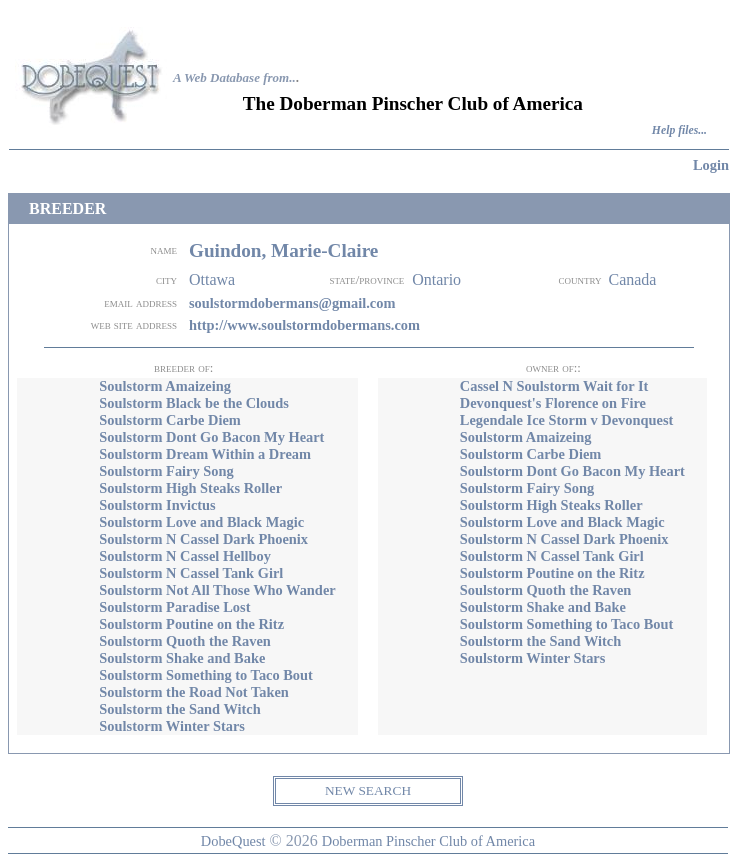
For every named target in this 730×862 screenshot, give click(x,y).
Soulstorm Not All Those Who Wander (217, 590)
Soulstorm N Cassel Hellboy (185, 556)
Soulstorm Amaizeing (165, 386)
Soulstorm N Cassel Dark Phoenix (203, 539)
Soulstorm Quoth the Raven (185, 641)
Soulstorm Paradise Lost (174, 607)
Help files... (679, 130)
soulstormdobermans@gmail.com (292, 303)
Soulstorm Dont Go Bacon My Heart (211, 437)
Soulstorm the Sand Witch (179, 709)
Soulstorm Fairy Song (166, 471)
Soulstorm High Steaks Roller (190, 488)
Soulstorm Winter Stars (172, 726)
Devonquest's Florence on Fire (553, 403)
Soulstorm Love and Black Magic (201, 522)
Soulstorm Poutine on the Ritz (191, 624)
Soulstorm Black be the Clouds (194, 403)
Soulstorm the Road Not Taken (194, 692)
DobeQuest (233, 841)
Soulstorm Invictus (157, 505)
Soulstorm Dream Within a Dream (205, 454)
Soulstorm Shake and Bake (182, 658)
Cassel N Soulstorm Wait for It (554, 386)
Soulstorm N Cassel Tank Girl (191, 573)
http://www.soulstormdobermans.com (304, 325)
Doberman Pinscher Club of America (428, 841)
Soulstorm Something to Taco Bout (206, 675)
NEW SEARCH (368, 790)
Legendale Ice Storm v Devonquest (566, 420)
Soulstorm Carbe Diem (170, 420)
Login (711, 165)
